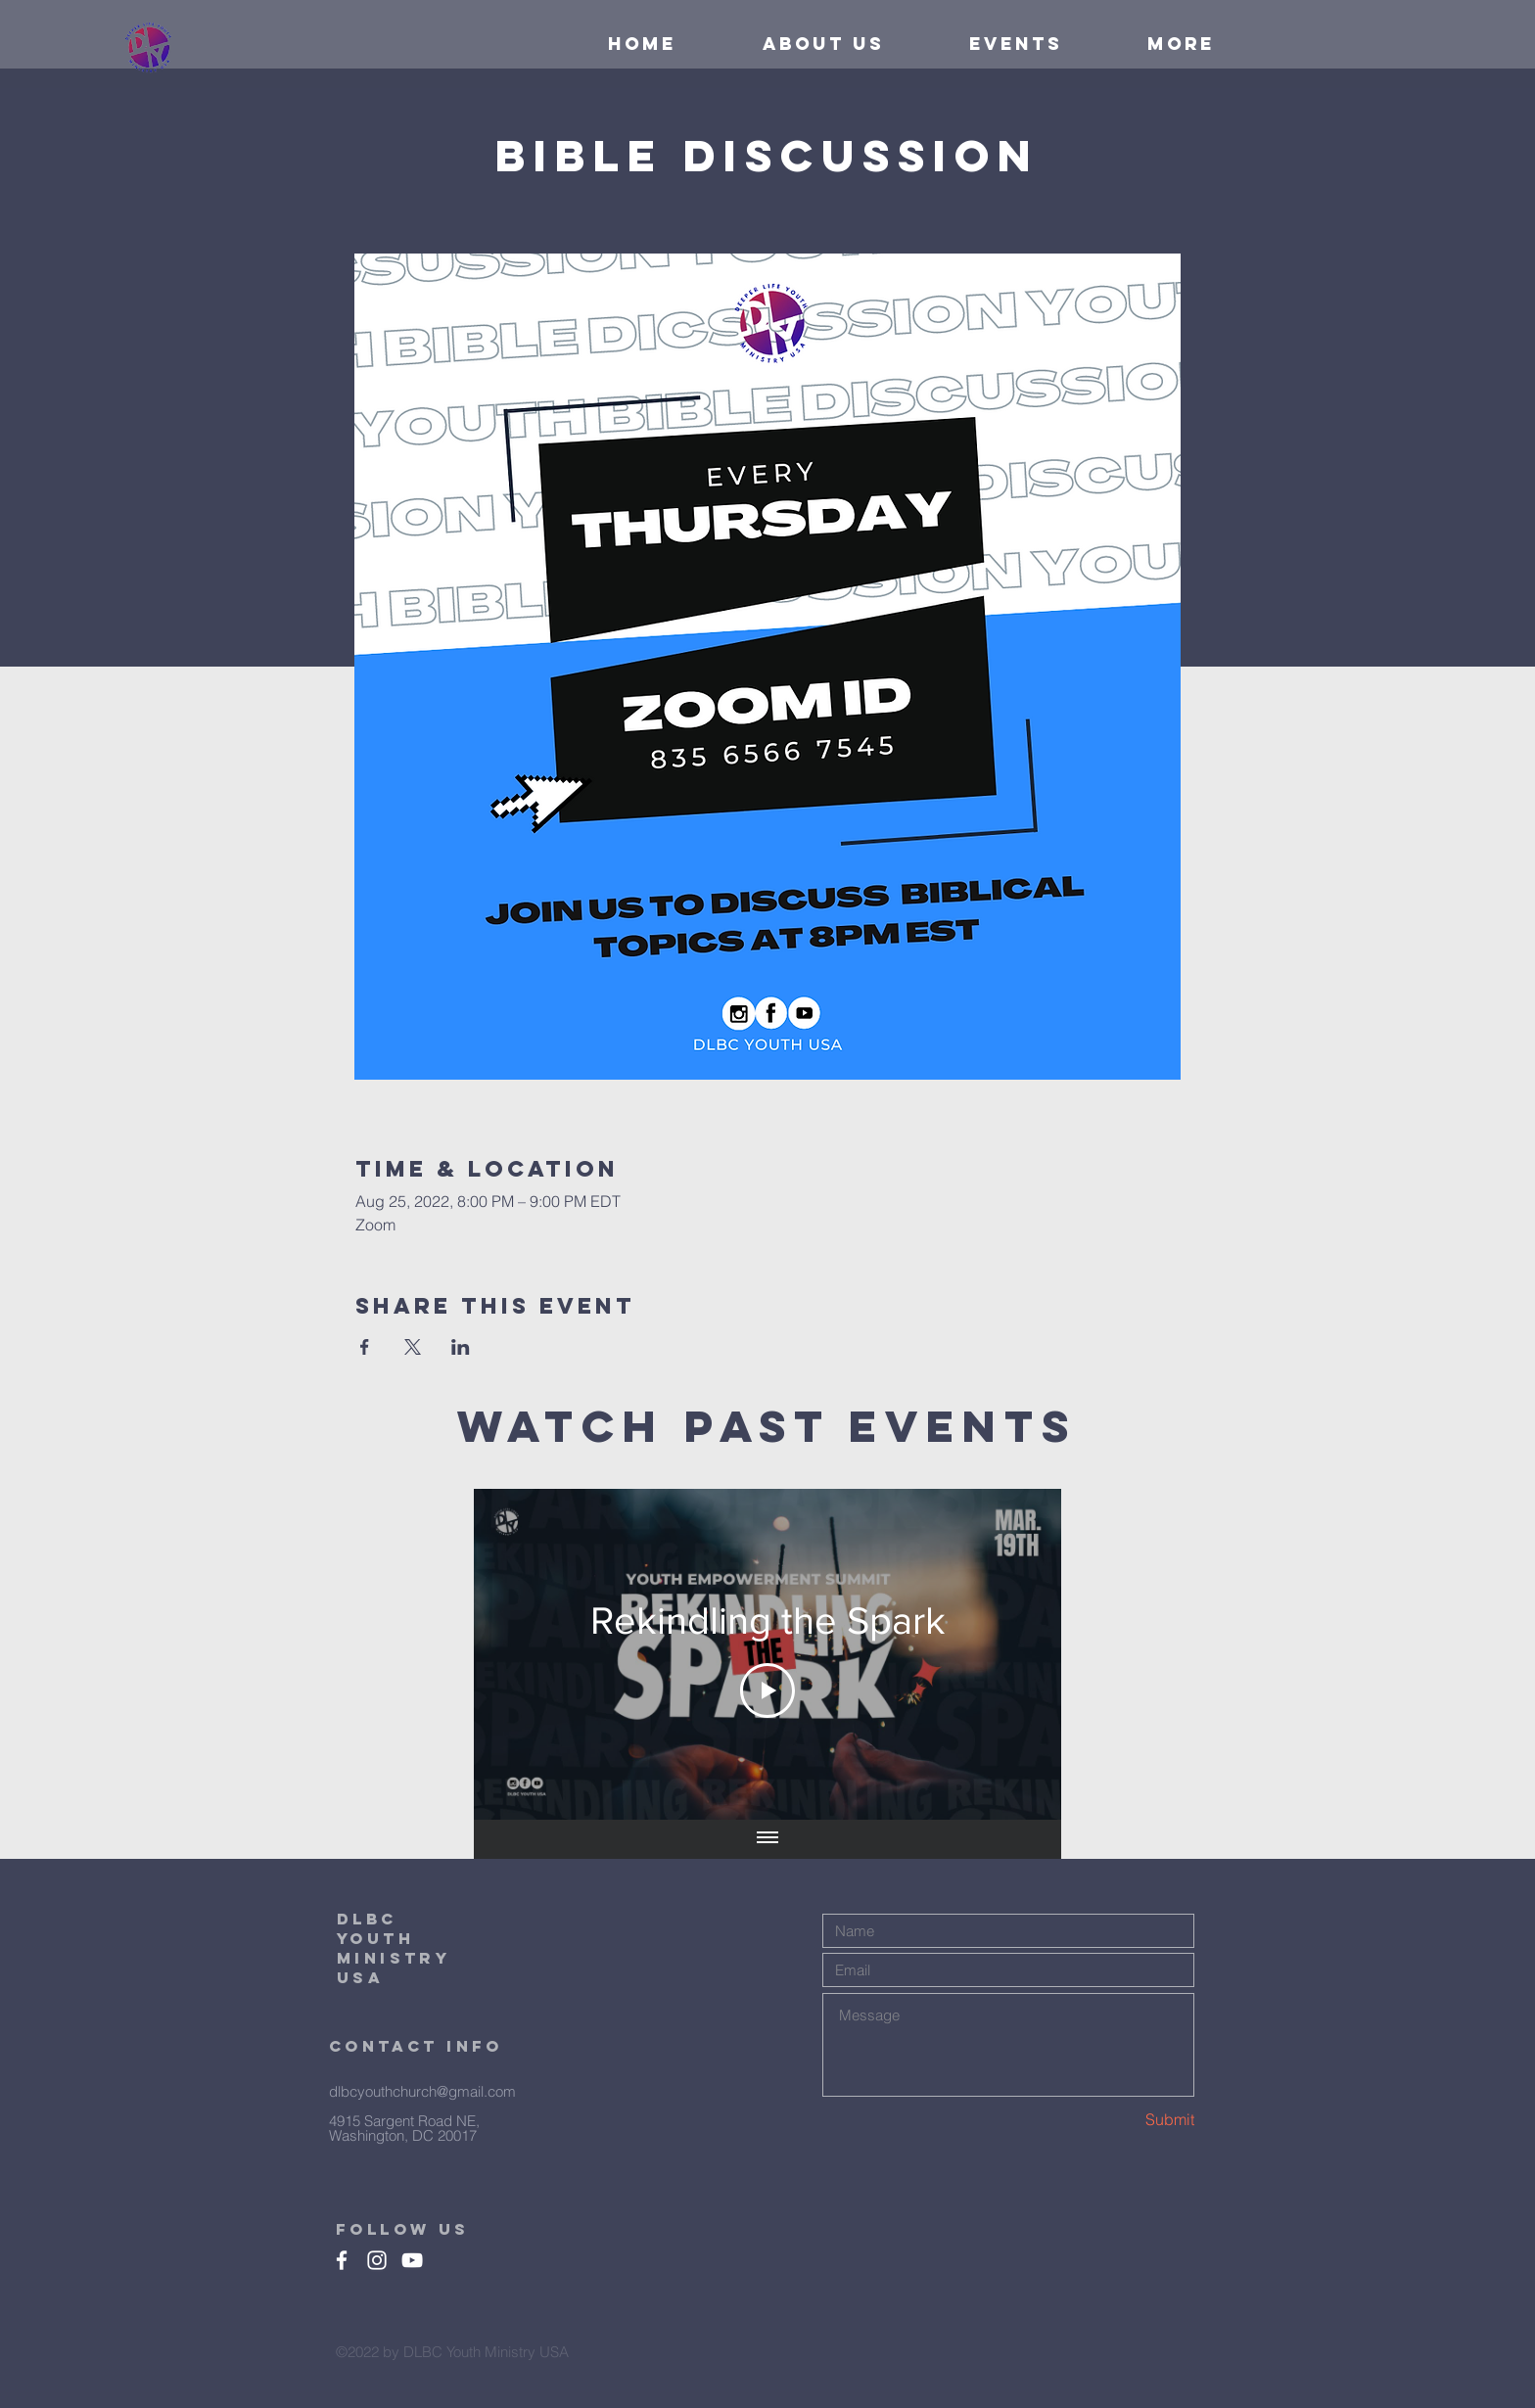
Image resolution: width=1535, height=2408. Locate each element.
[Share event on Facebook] (364, 1347)
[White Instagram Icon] (377, 2260)
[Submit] (1124, 2120)
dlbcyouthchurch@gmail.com (422, 2091)
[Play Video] (767, 1690)
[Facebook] (341, 2260)
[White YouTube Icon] (412, 2260)
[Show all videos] (767, 1839)
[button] (1153, 44)
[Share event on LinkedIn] (460, 1347)
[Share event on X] (412, 1347)
